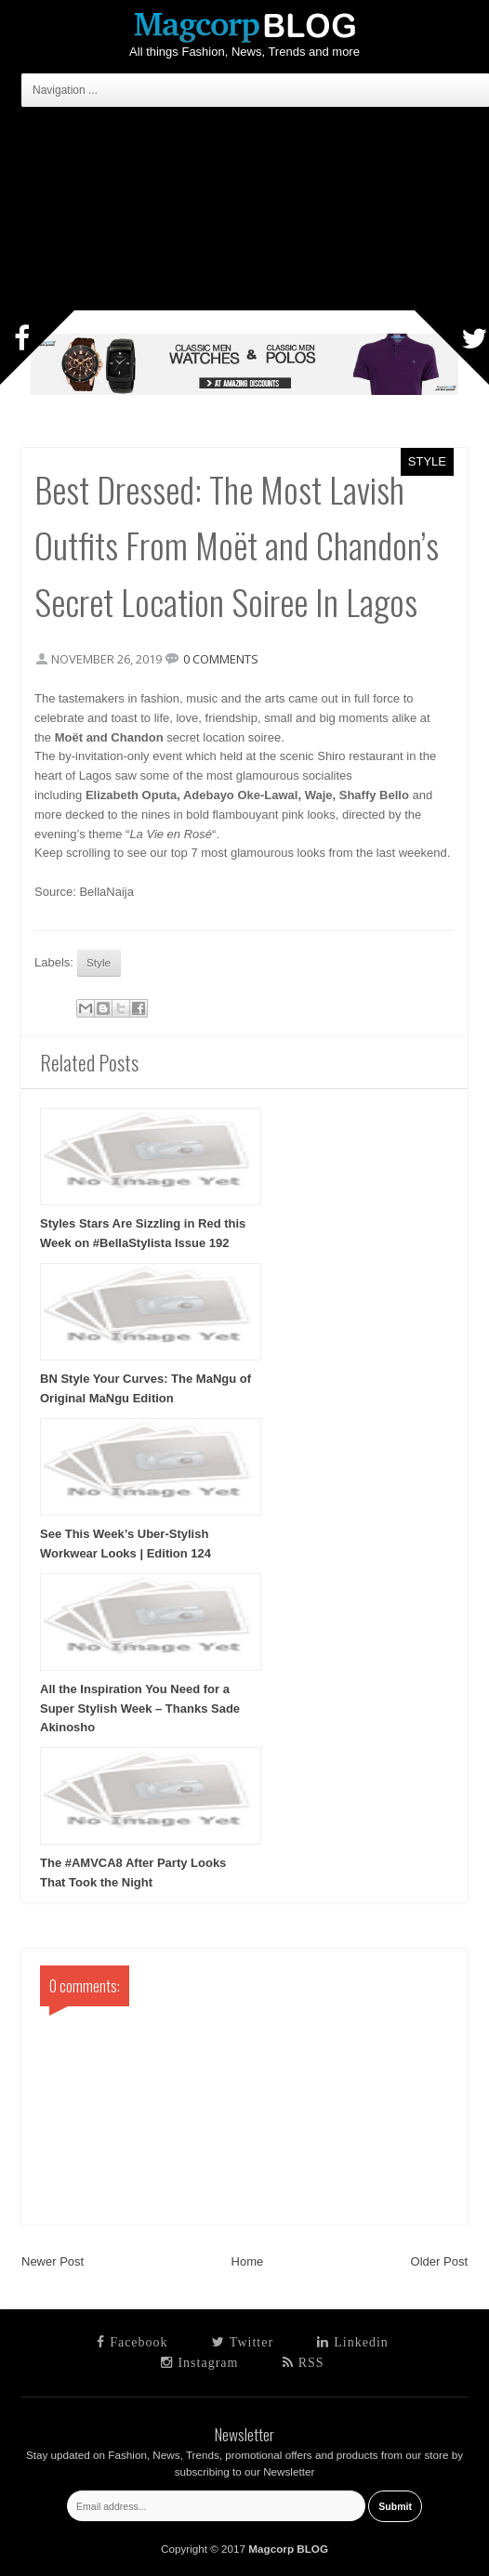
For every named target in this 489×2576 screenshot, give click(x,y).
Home (247, 2261)
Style (427, 461)
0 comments (220, 659)
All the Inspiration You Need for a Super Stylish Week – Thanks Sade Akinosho (140, 1708)
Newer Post (52, 2261)
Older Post (439, 2261)
